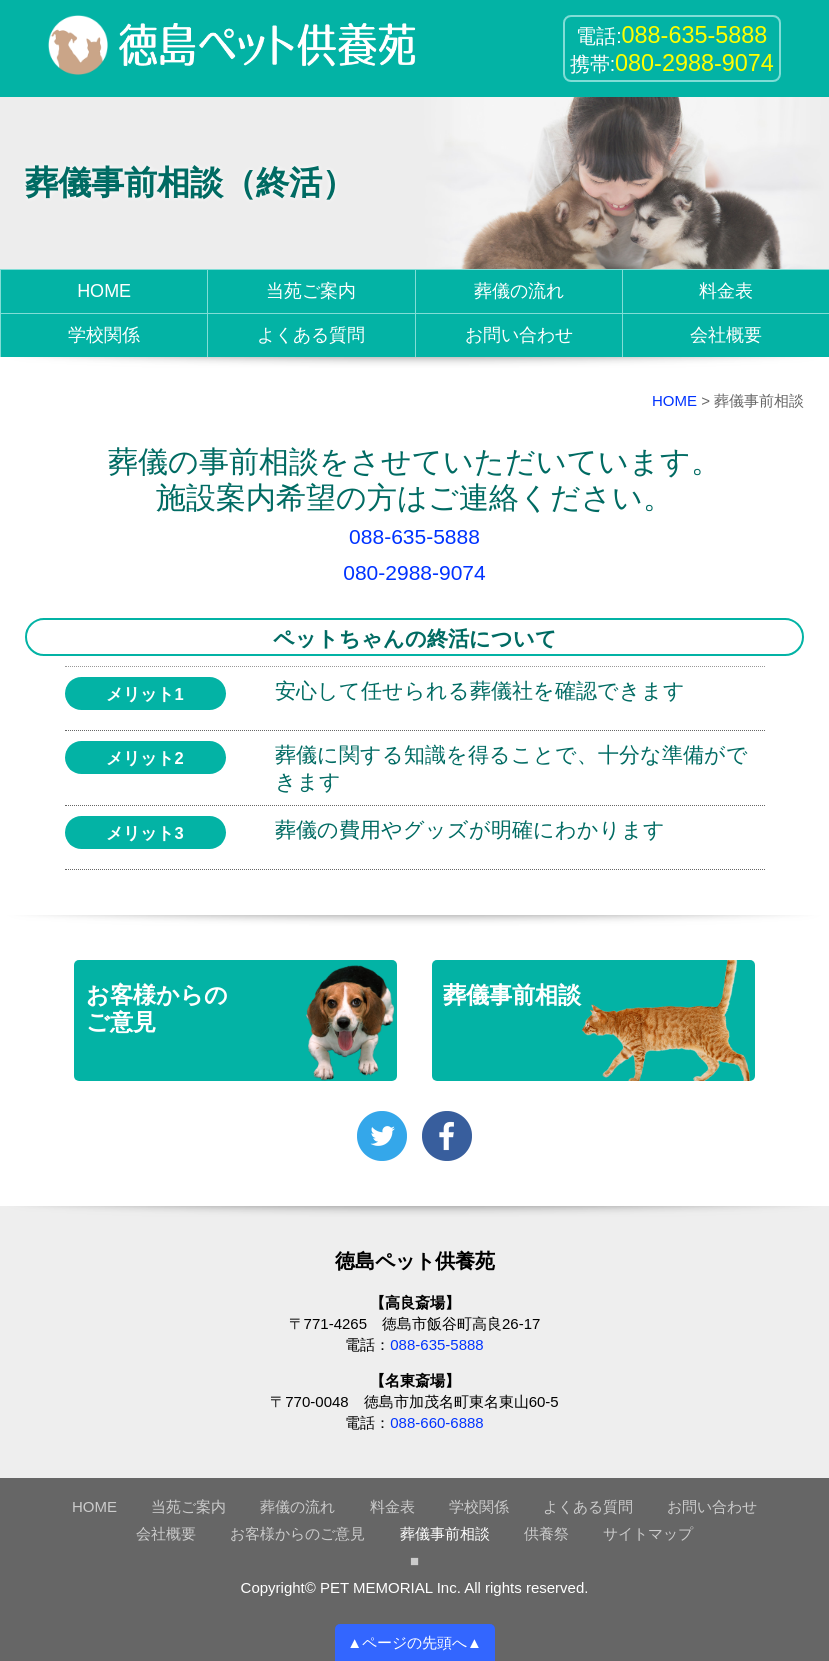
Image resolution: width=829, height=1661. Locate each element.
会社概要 (726, 335)
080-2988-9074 (414, 572)
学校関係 (104, 335)
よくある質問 (311, 335)
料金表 (726, 291)
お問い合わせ (519, 335)
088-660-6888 (436, 1422)
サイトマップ (648, 1533)
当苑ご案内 (311, 291)
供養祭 (546, 1533)
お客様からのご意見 (297, 1533)
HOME (104, 291)
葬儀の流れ (519, 291)
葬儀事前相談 (445, 1533)
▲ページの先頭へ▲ (414, 1642)
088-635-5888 (414, 536)
